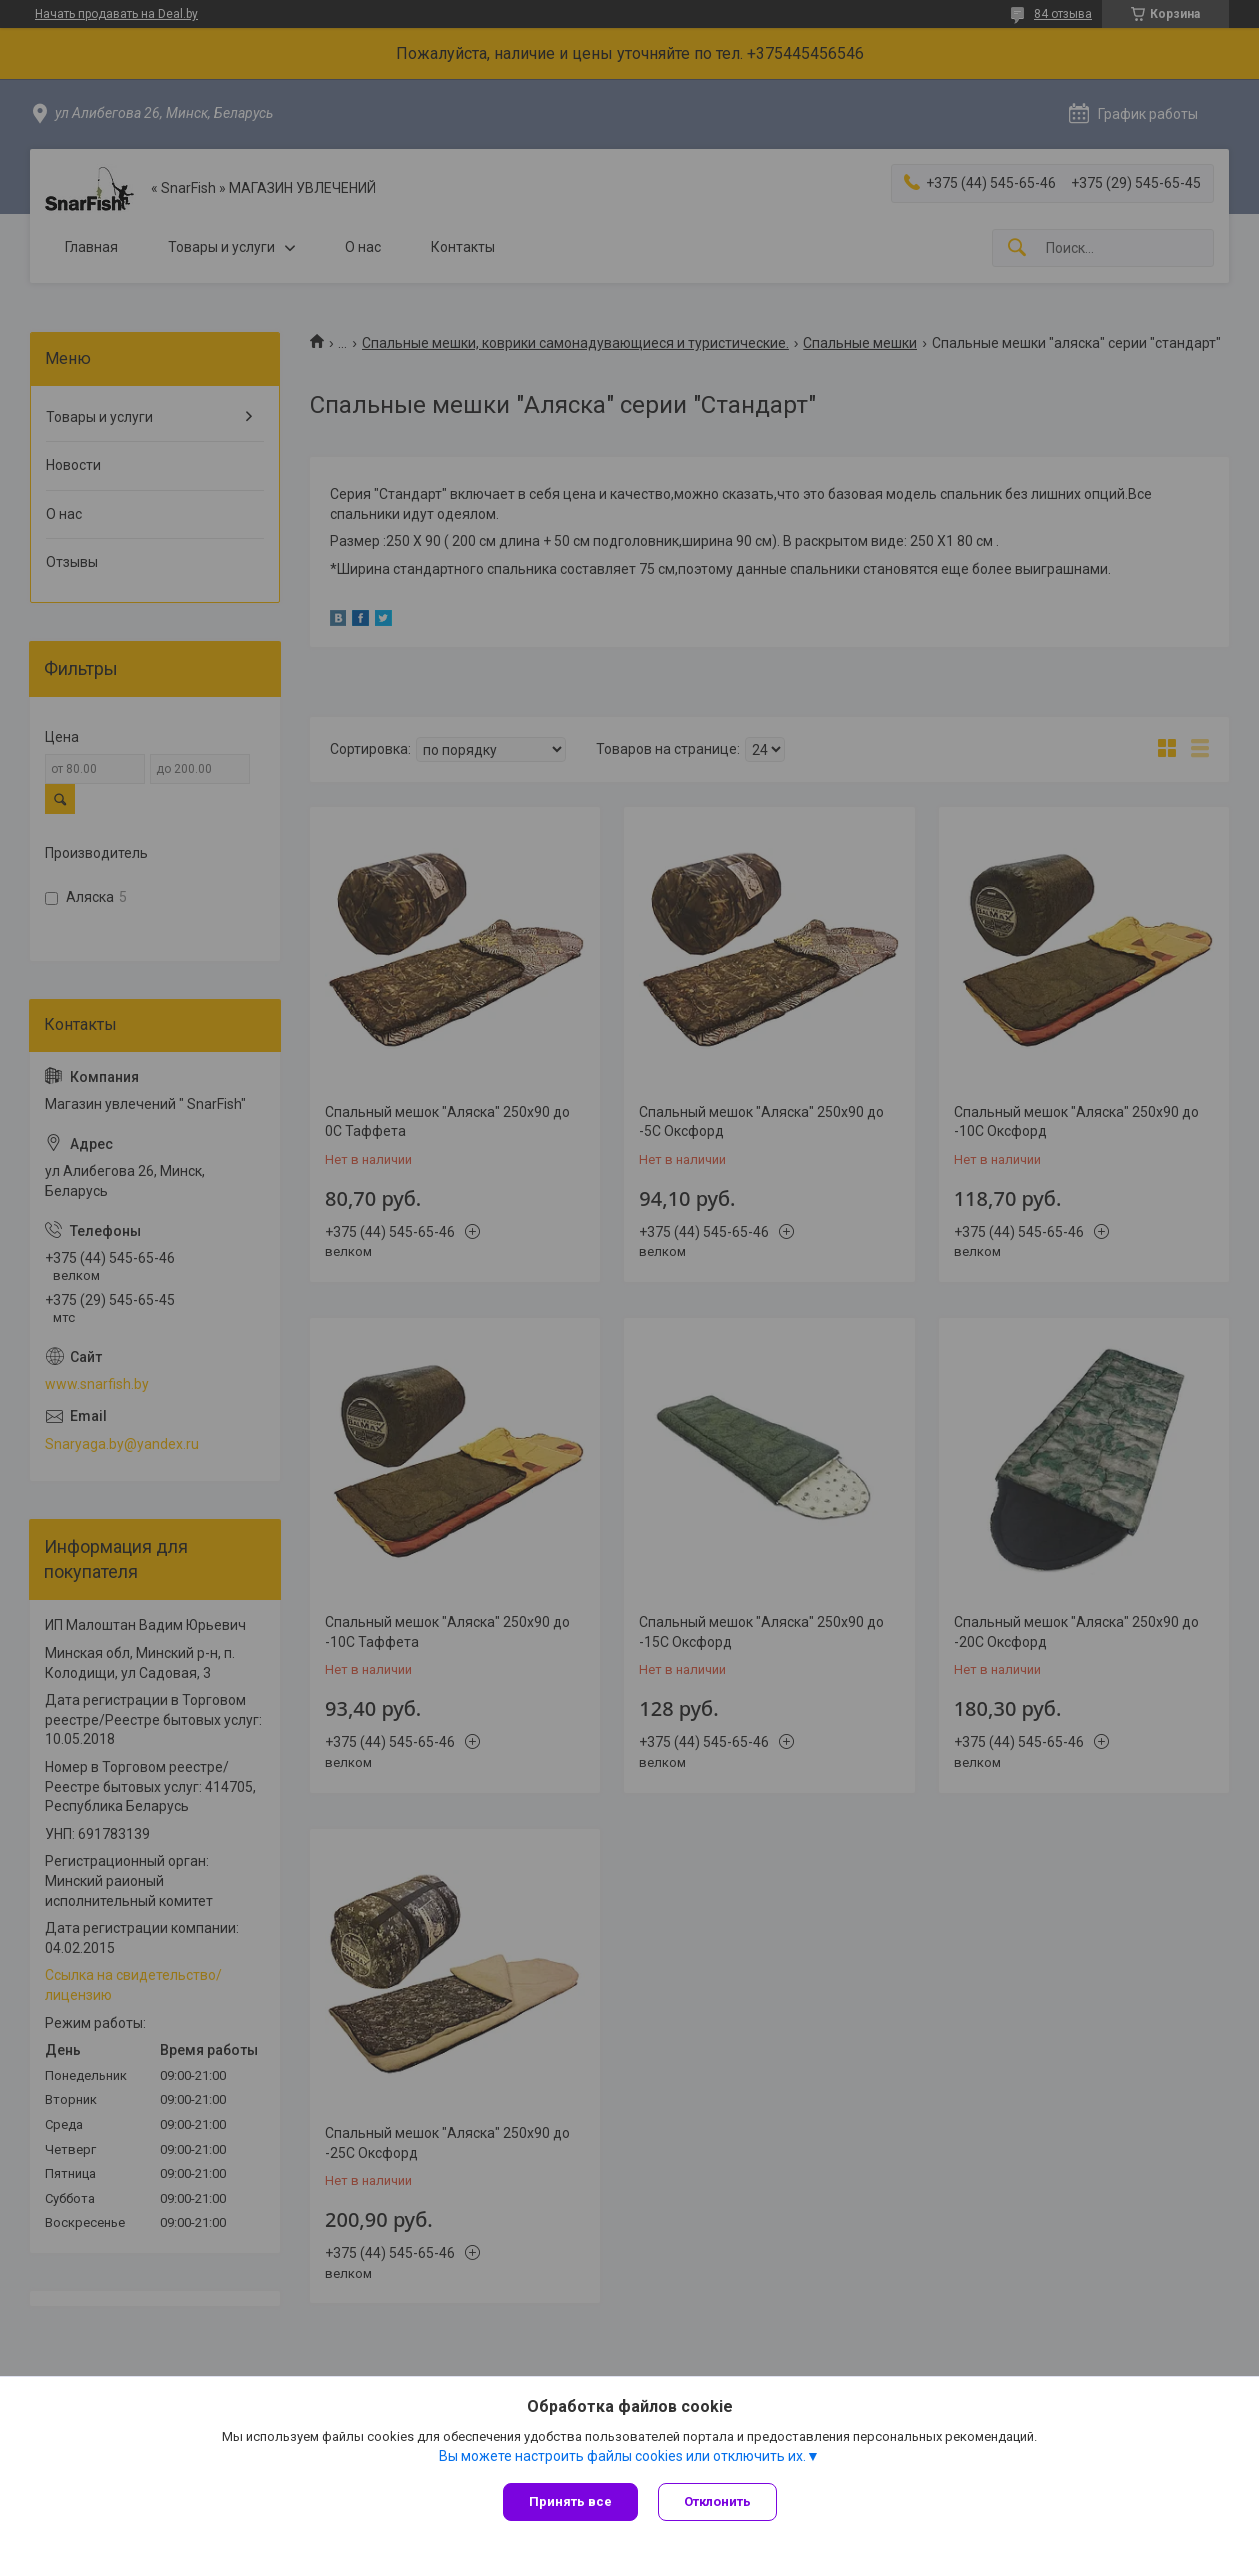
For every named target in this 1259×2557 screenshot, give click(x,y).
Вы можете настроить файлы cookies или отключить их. (622, 2456)
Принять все (570, 2501)
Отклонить (717, 2501)
